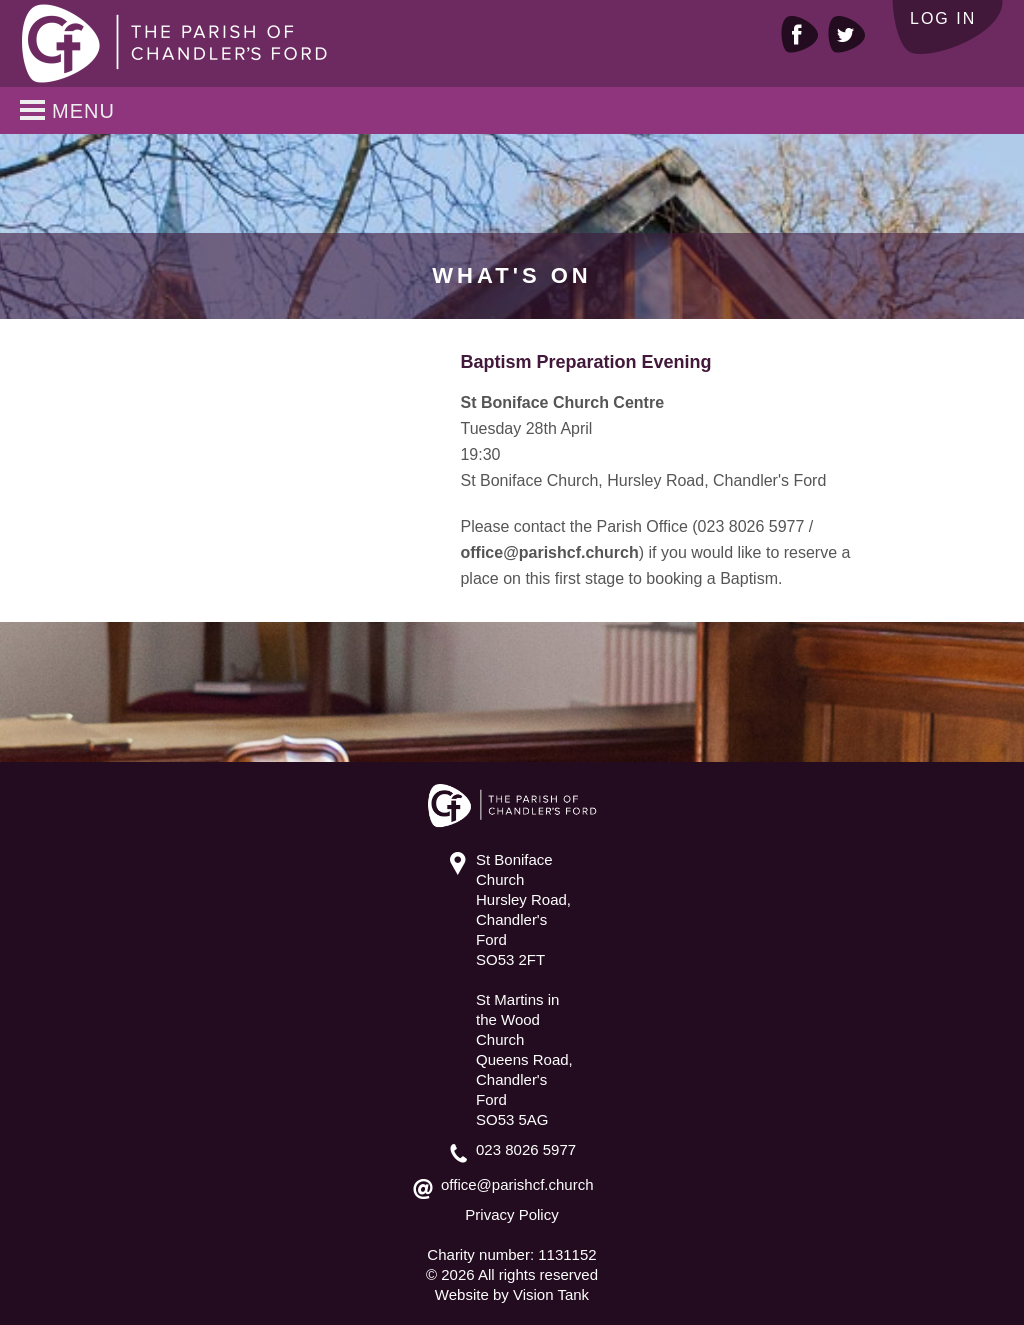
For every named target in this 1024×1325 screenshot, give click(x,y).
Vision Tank (551, 1294)
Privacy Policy (511, 1214)
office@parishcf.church (549, 552)
